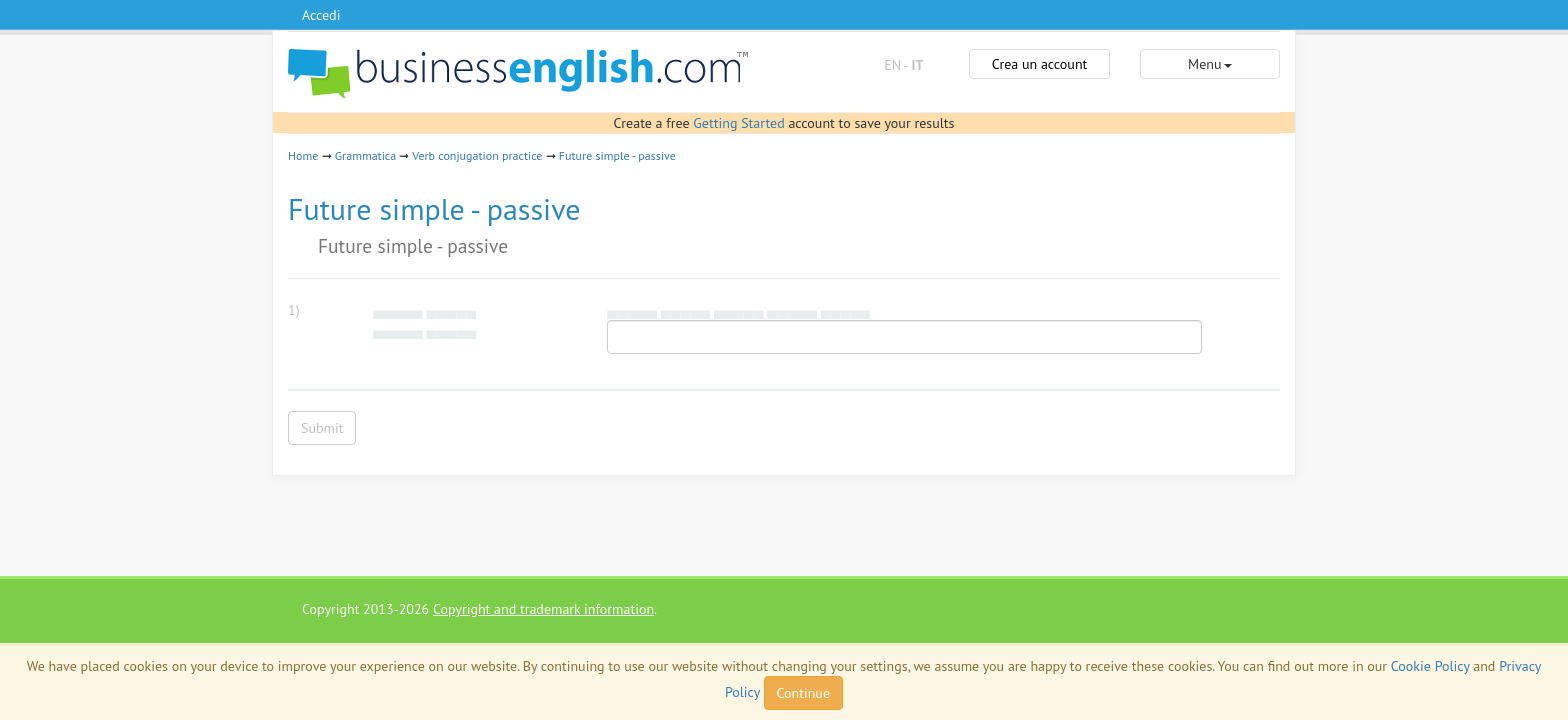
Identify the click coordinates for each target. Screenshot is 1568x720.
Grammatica (365, 155)
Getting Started (738, 123)
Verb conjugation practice (477, 155)
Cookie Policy (1430, 666)
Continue (803, 693)
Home (303, 155)
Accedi (321, 15)
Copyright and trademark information (543, 609)
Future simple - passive (617, 155)
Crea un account (1040, 64)
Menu (1209, 64)
